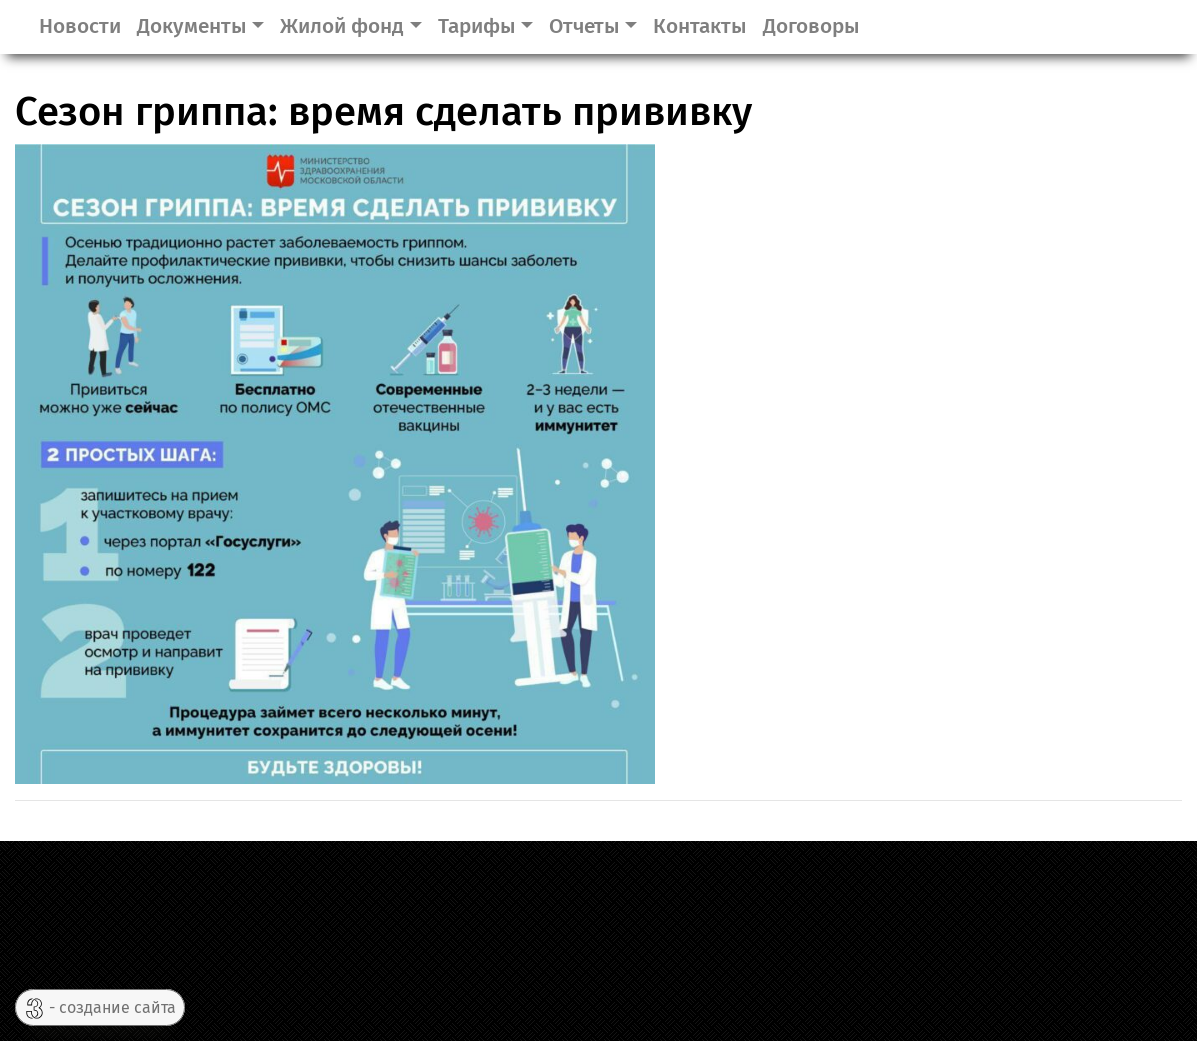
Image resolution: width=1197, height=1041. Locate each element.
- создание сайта (100, 1008)
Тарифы (477, 26)
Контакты (700, 26)
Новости (80, 26)
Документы (192, 26)
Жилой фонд (342, 26)
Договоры (811, 26)
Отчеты (584, 26)
